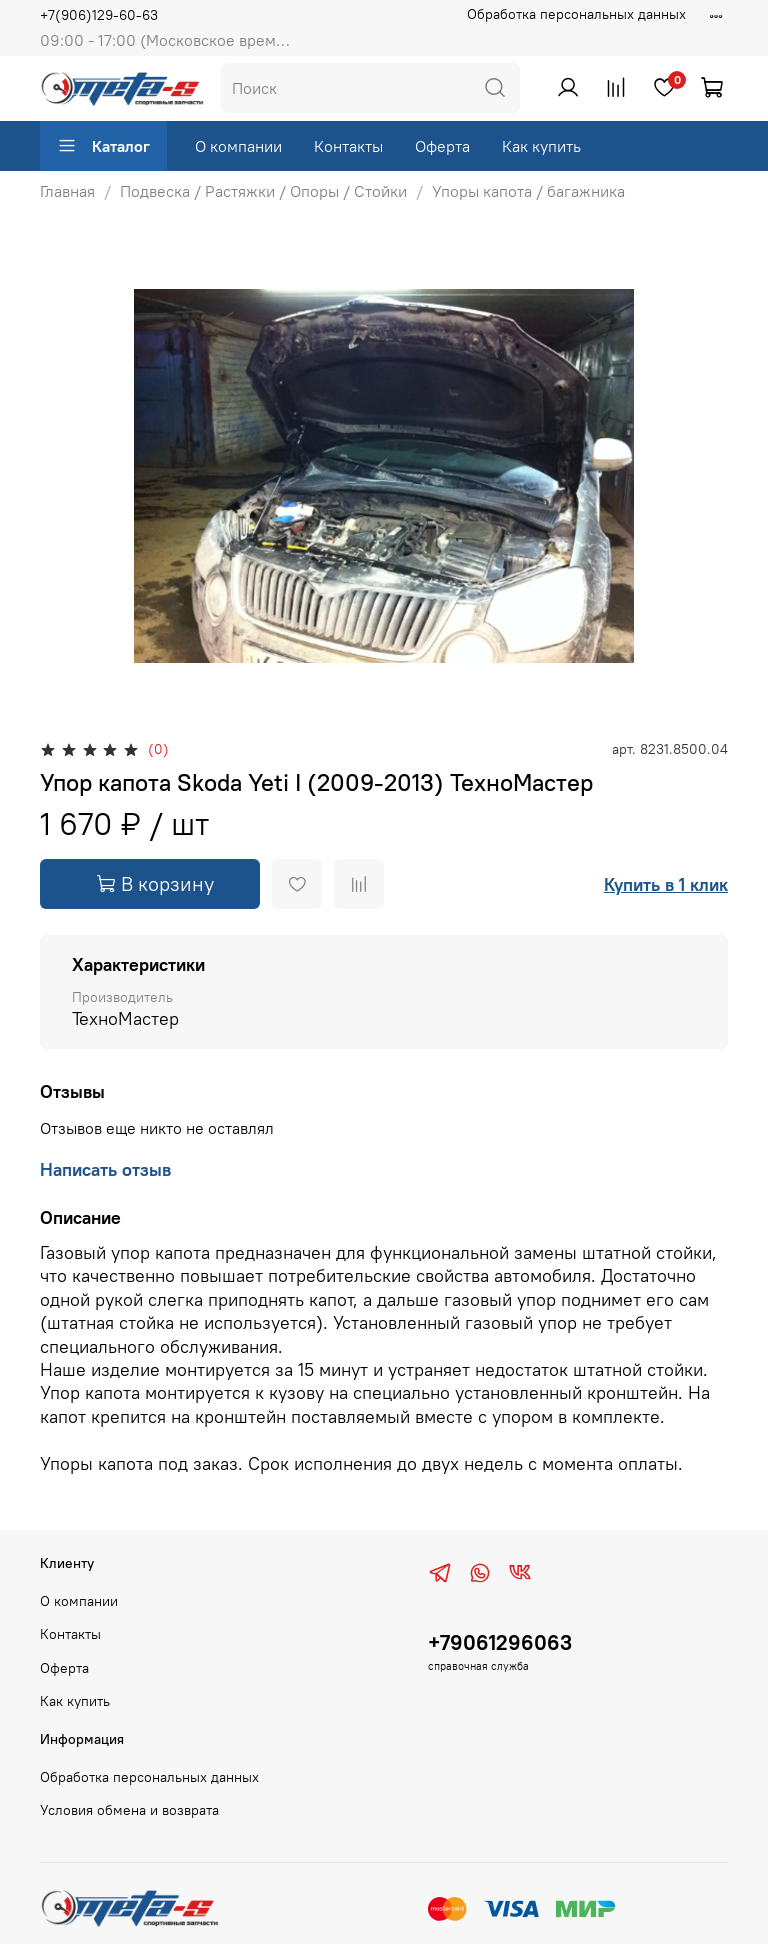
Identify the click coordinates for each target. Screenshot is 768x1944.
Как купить (541, 146)
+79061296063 (500, 1642)
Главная (67, 191)
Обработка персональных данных (576, 14)
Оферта (442, 146)
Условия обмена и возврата (129, 1810)
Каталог (103, 146)
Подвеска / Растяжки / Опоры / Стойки (263, 191)
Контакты (348, 146)
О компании (238, 146)
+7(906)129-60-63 (99, 15)
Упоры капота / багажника (528, 191)
